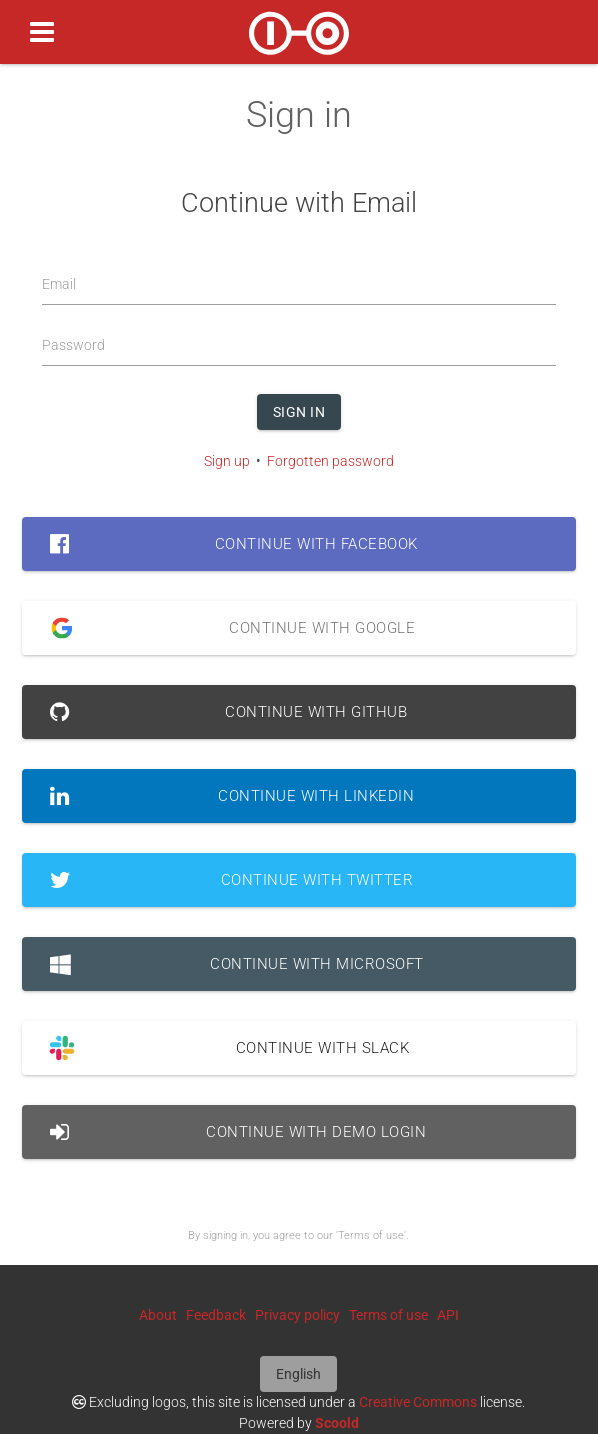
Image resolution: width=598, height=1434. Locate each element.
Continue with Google (225, 628)
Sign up (227, 461)
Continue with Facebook (233, 544)
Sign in (299, 412)
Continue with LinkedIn (232, 796)
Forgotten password (330, 461)
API (448, 1315)
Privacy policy (297, 1315)
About (158, 1315)
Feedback (216, 1315)
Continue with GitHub (228, 712)
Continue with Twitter (231, 880)
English (298, 1374)
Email (59, 284)
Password (73, 345)
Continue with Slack (222, 1048)
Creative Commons (418, 1402)
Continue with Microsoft (237, 964)
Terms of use (388, 1315)
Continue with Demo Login (238, 1132)
